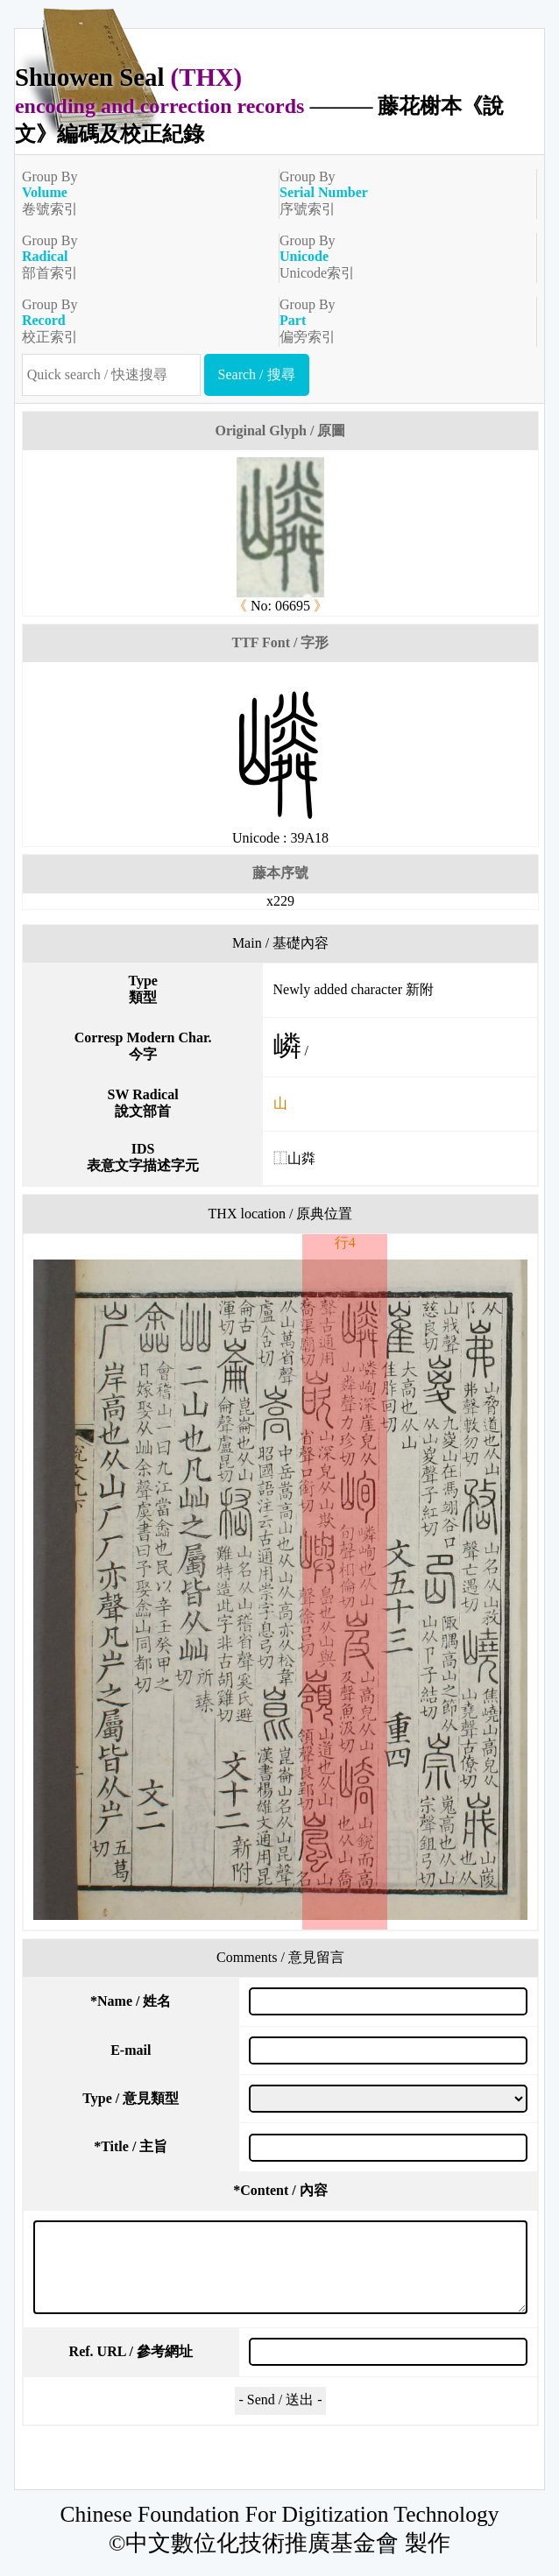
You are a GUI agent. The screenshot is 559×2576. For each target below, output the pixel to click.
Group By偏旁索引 (401, 320)
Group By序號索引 (401, 192)
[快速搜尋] (111, 375)
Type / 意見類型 (130, 2098)
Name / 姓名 (130, 2001)
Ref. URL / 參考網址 (131, 2351)
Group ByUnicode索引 (401, 256)
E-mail (130, 2050)
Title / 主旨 (130, 2146)
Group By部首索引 (143, 256)
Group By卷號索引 (143, 192)
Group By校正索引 (143, 320)
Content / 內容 (280, 2190)
